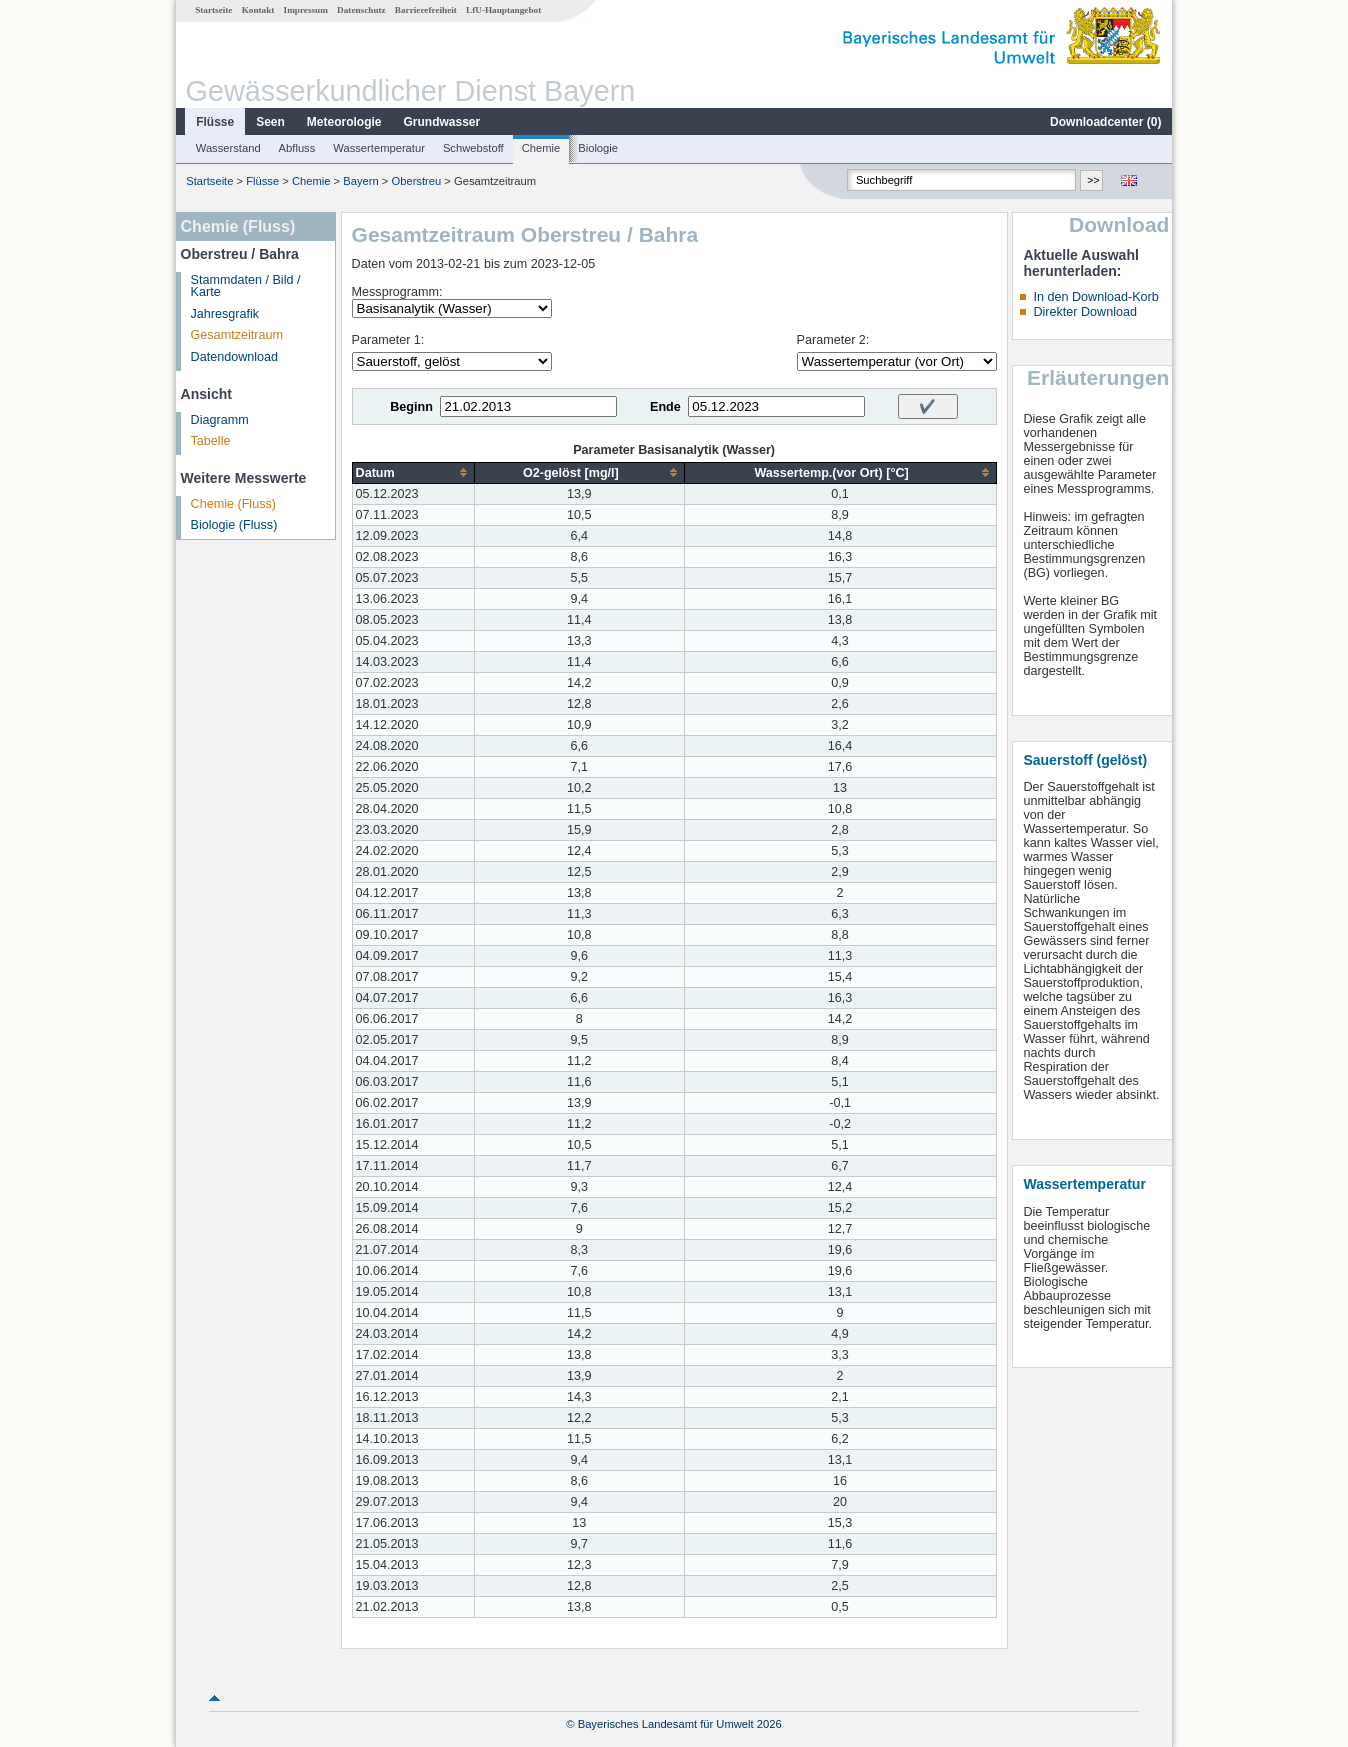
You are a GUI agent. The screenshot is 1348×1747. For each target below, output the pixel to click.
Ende (665, 407)
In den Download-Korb (1095, 297)
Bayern (360, 181)
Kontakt (258, 10)
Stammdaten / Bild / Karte (246, 286)
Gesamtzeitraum (237, 335)
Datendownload (235, 357)
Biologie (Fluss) (234, 525)
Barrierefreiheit (426, 10)
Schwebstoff (473, 148)
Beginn (411, 407)
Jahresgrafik (225, 314)
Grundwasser (442, 122)
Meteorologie (344, 122)
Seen (270, 122)
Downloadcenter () (1105, 122)
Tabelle (211, 441)
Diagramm (220, 420)
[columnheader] (413, 472)
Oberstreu (416, 181)
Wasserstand (228, 148)
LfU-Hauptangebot (503, 10)
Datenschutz (361, 10)
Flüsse (215, 122)
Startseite (213, 10)
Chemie (541, 148)
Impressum (306, 10)
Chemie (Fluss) (233, 504)
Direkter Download (1085, 312)
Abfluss (297, 148)
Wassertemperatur (379, 148)
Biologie (598, 148)
